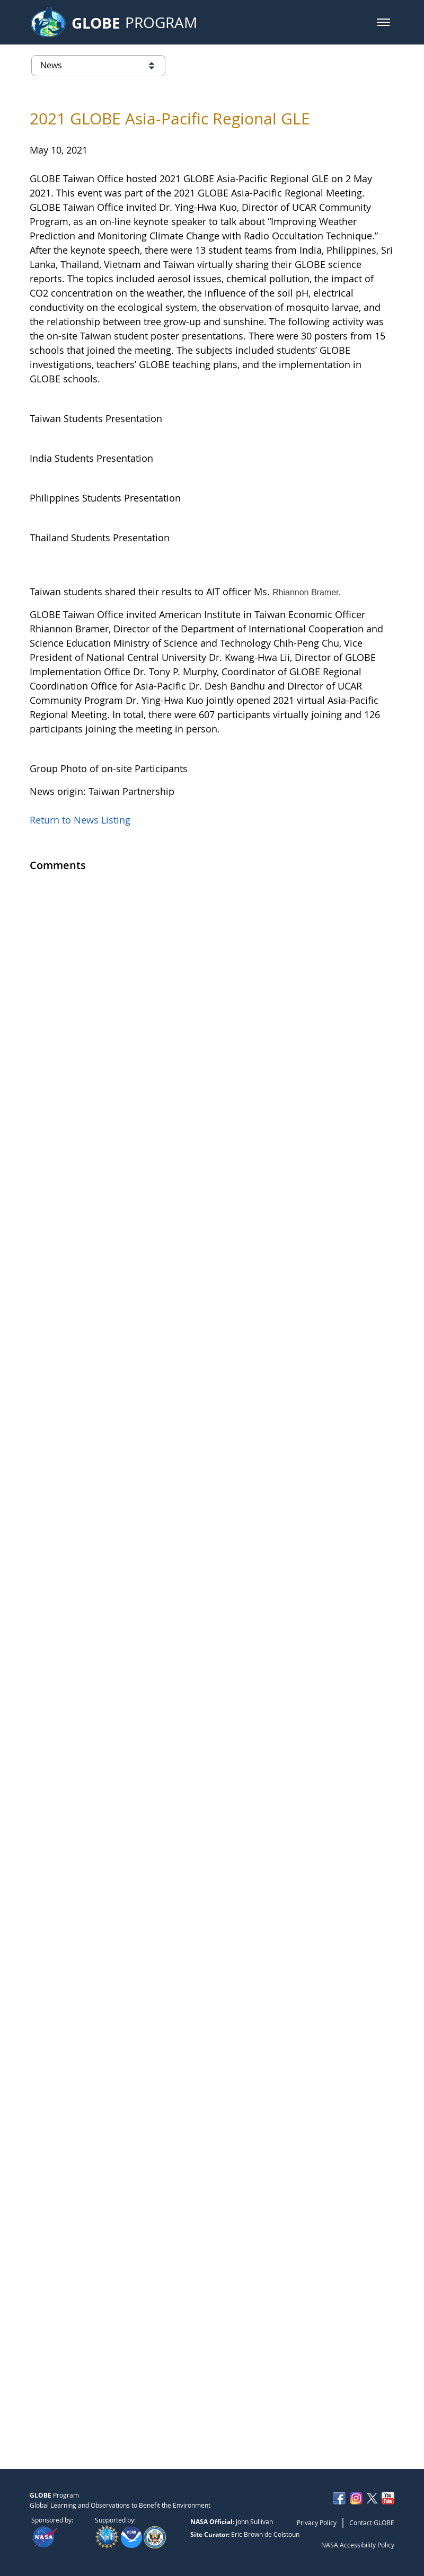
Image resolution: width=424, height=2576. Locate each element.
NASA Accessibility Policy (357, 2545)
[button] (383, 22)
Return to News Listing (80, 2400)
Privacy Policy (317, 2522)
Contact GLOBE (371, 2522)
